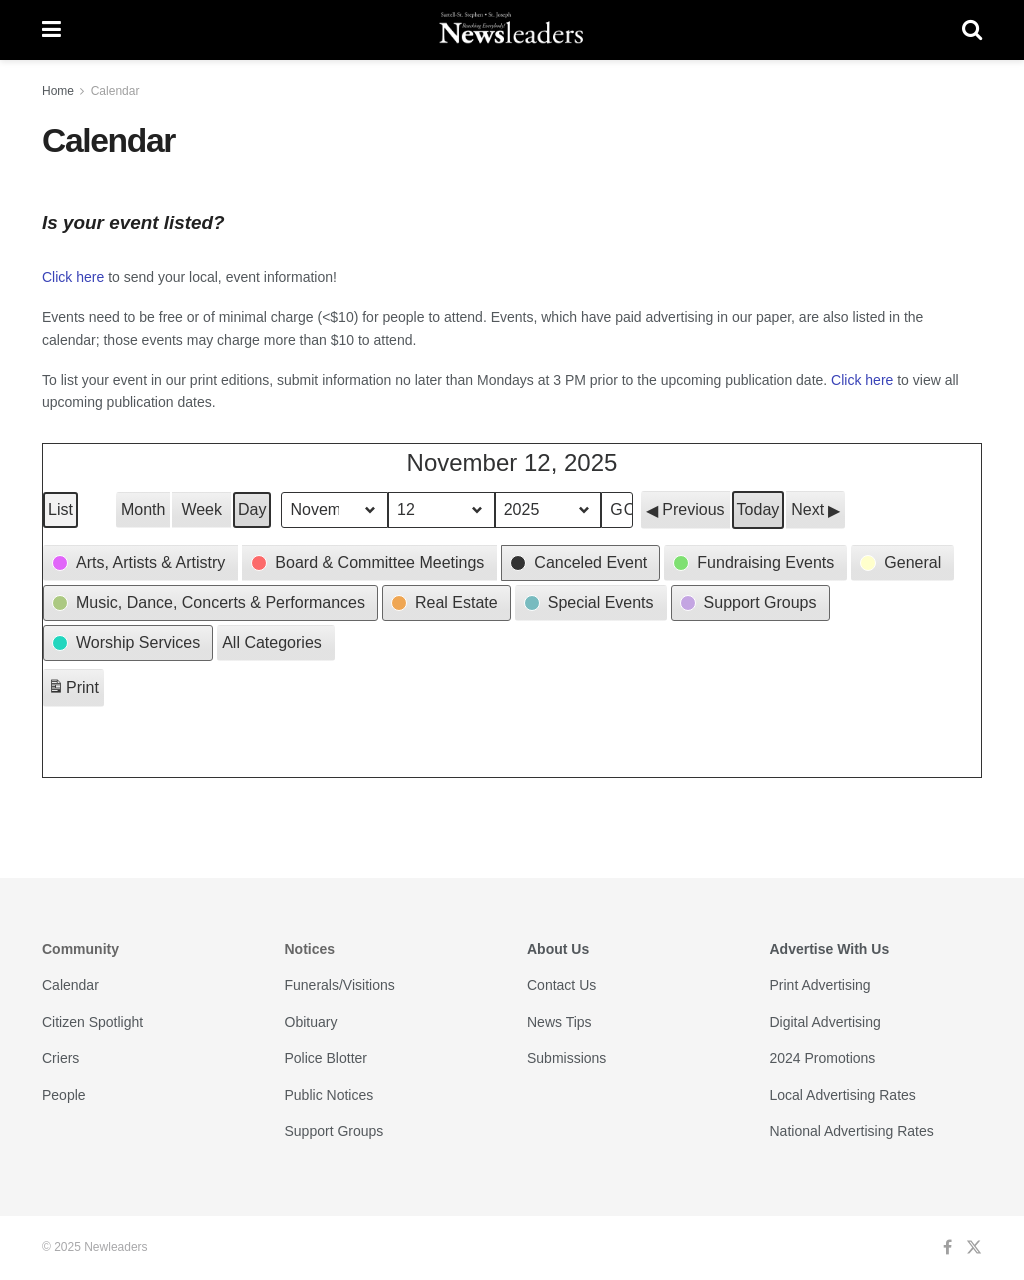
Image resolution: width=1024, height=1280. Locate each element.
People (64, 1095)
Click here (73, 277)
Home (58, 91)
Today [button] (758, 509)
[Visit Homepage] (511, 30)
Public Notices (329, 1095)
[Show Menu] (51, 30)
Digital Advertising (825, 1022)
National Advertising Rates (852, 1131)
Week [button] (201, 509)
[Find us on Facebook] (947, 1247)
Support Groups (334, 1131)
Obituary (311, 1022)
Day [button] (252, 509)
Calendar (115, 91)
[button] (685, 510)
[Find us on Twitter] (974, 1247)
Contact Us (561, 985)
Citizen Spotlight (92, 1022)
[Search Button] (972, 30)
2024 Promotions (823, 1058)
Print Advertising (820, 985)
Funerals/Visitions (340, 985)
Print (73, 690)
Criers (60, 1058)
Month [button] (143, 509)
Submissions (566, 1058)
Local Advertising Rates (843, 1095)
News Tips (559, 1022)
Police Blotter (326, 1058)
